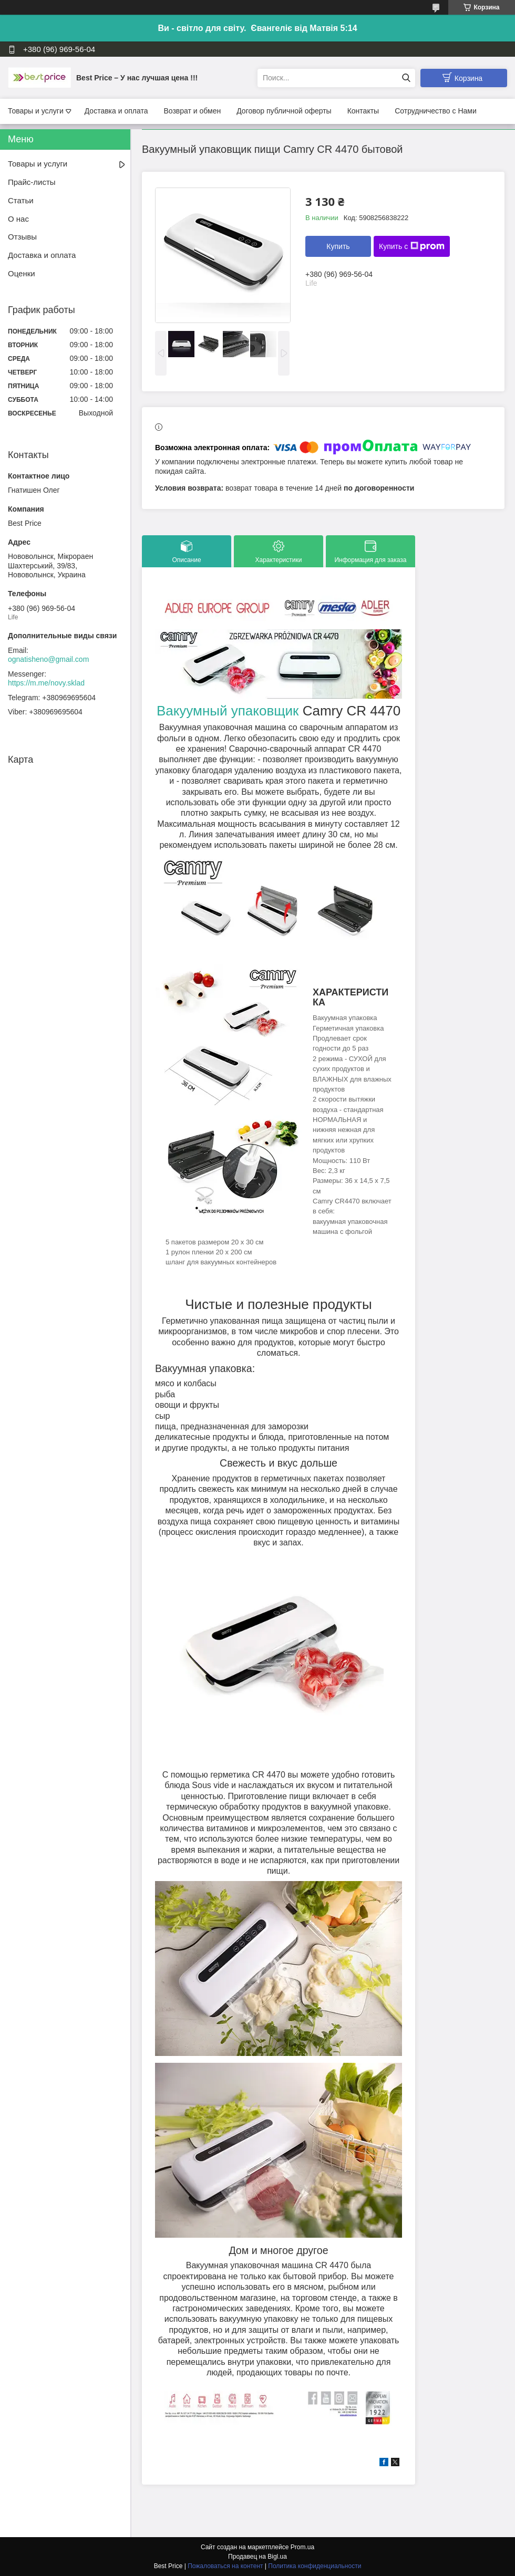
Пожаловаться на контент (225, 2566)
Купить (337, 246)
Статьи (21, 200)
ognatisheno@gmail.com (48, 659)
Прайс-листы (32, 182)
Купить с (412, 246)
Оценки (21, 273)
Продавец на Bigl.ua (257, 2556)
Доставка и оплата (116, 111)
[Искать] (406, 78)
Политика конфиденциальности (314, 2566)
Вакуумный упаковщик (228, 711)
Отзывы (22, 236)
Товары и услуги (36, 111)
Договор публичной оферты (283, 111)
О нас (18, 218)
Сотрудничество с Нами (436, 111)
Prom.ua (302, 2547)
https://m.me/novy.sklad (46, 683)
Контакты (363, 111)
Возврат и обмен (192, 111)
